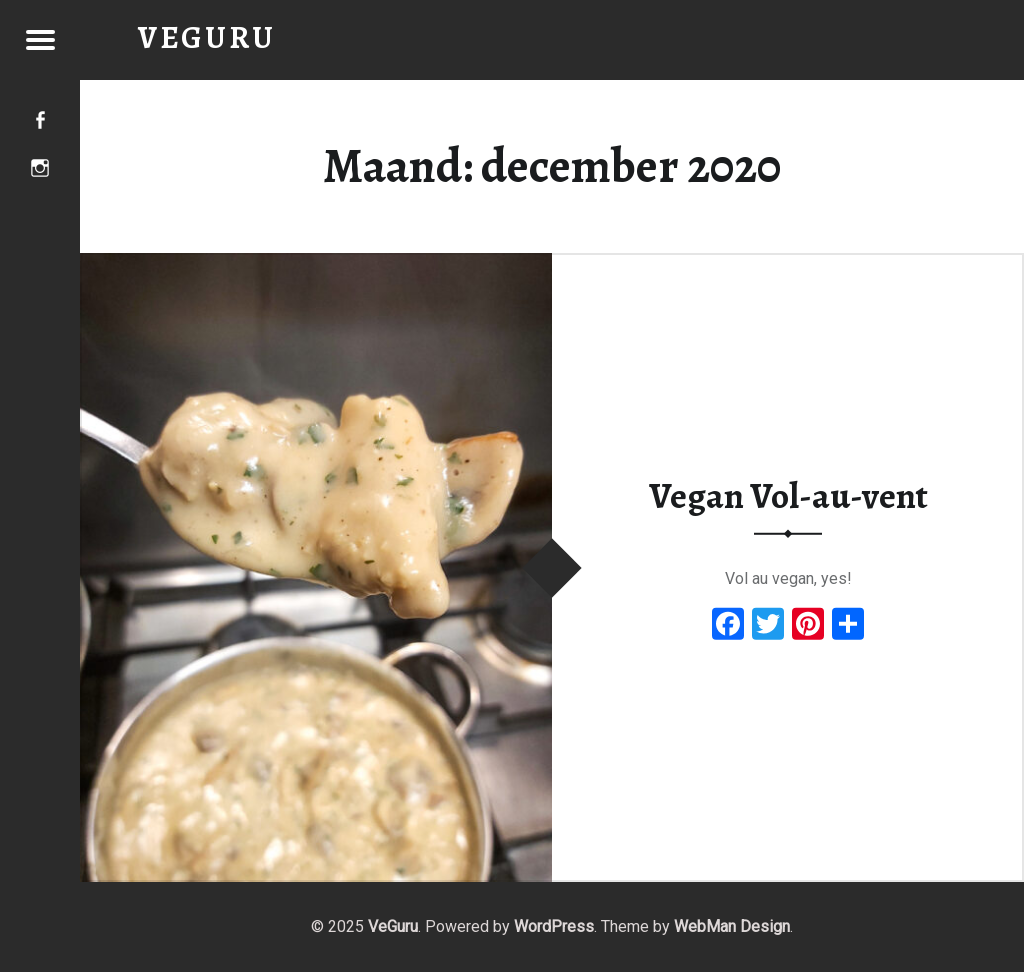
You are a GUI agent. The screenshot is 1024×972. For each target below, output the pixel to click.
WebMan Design (732, 926)
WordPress (554, 926)
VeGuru (393, 926)
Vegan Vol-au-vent (788, 496)
